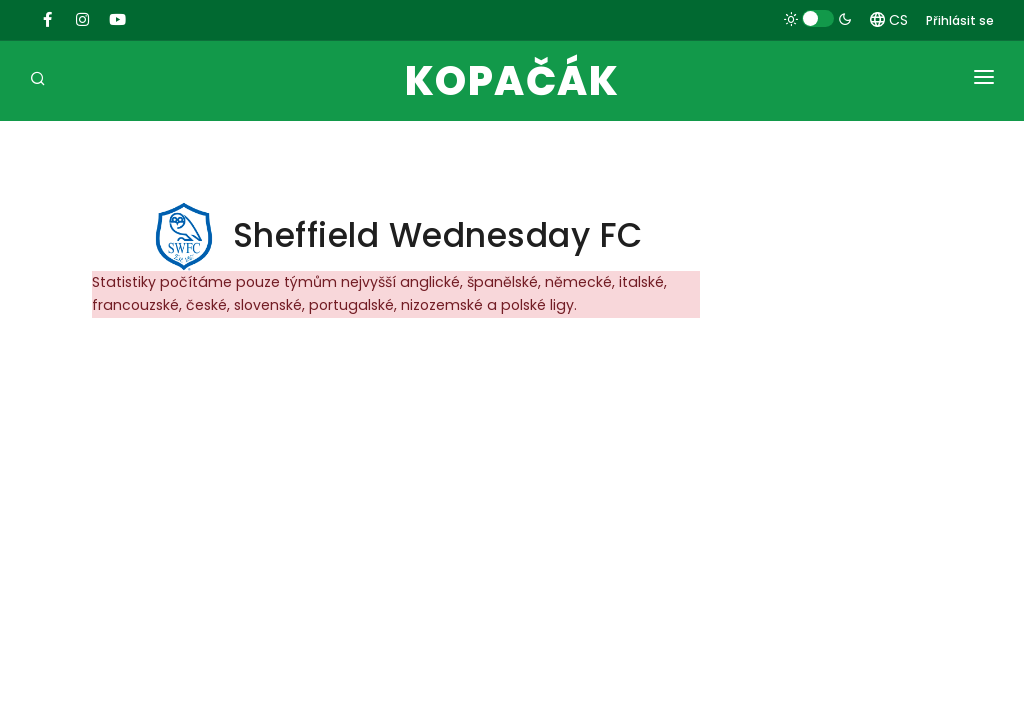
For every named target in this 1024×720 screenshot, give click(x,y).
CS (889, 20)
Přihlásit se (960, 20)
